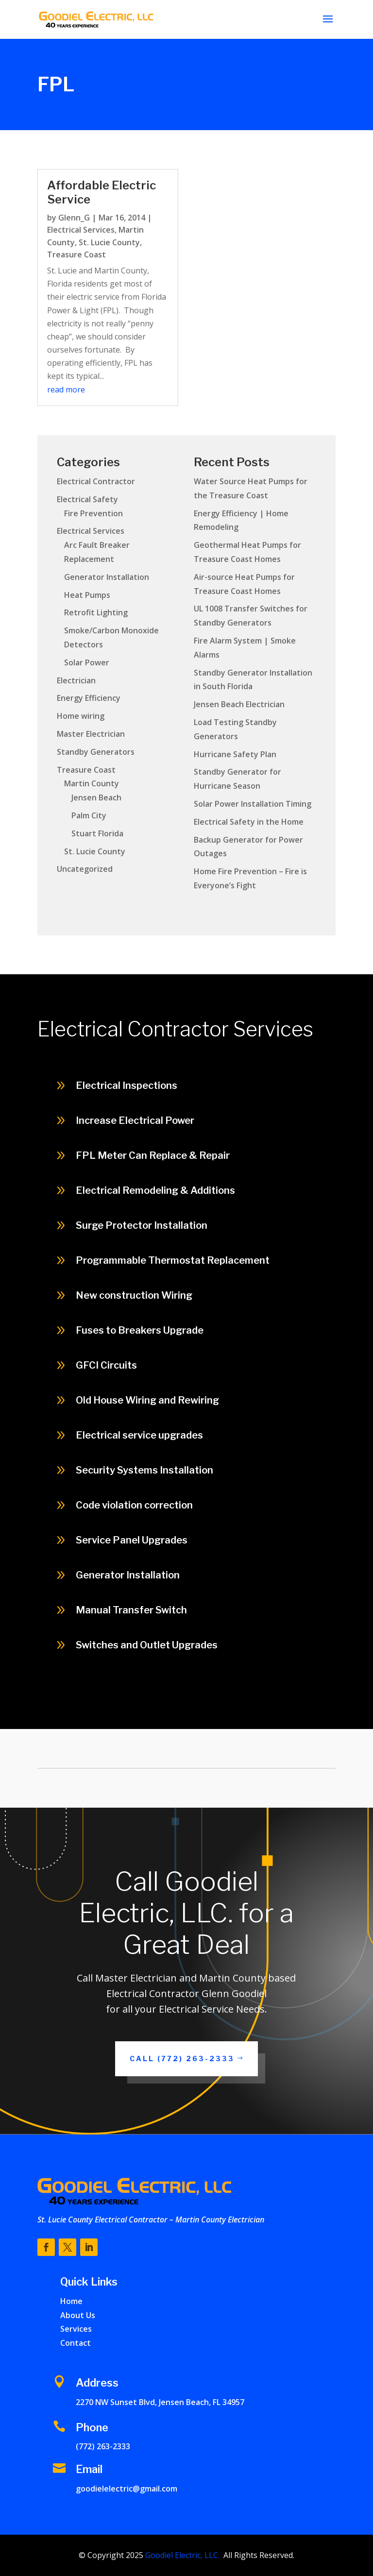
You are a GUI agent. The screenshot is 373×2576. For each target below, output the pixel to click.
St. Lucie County (109, 242)
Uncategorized (85, 869)
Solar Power (86, 662)
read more (66, 389)
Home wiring (80, 716)
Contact (75, 2343)
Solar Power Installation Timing (252, 803)
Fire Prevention (93, 513)
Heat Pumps (87, 595)
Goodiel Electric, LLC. (181, 2555)
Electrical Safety (87, 499)
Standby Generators (96, 751)
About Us (77, 2315)
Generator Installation (106, 577)
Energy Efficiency (88, 698)
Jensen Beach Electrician (239, 704)
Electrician (76, 680)
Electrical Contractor (96, 481)
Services (76, 2328)
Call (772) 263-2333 (182, 2058)
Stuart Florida (97, 833)
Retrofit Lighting (96, 612)
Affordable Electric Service (101, 192)
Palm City (88, 815)
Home (71, 2301)
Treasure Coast (76, 254)
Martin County (91, 783)
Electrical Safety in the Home (249, 821)
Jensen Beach (96, 797)
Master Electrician (91, 734)
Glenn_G (74, 217)
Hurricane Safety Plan (235, 754)
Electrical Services (81, 229)
